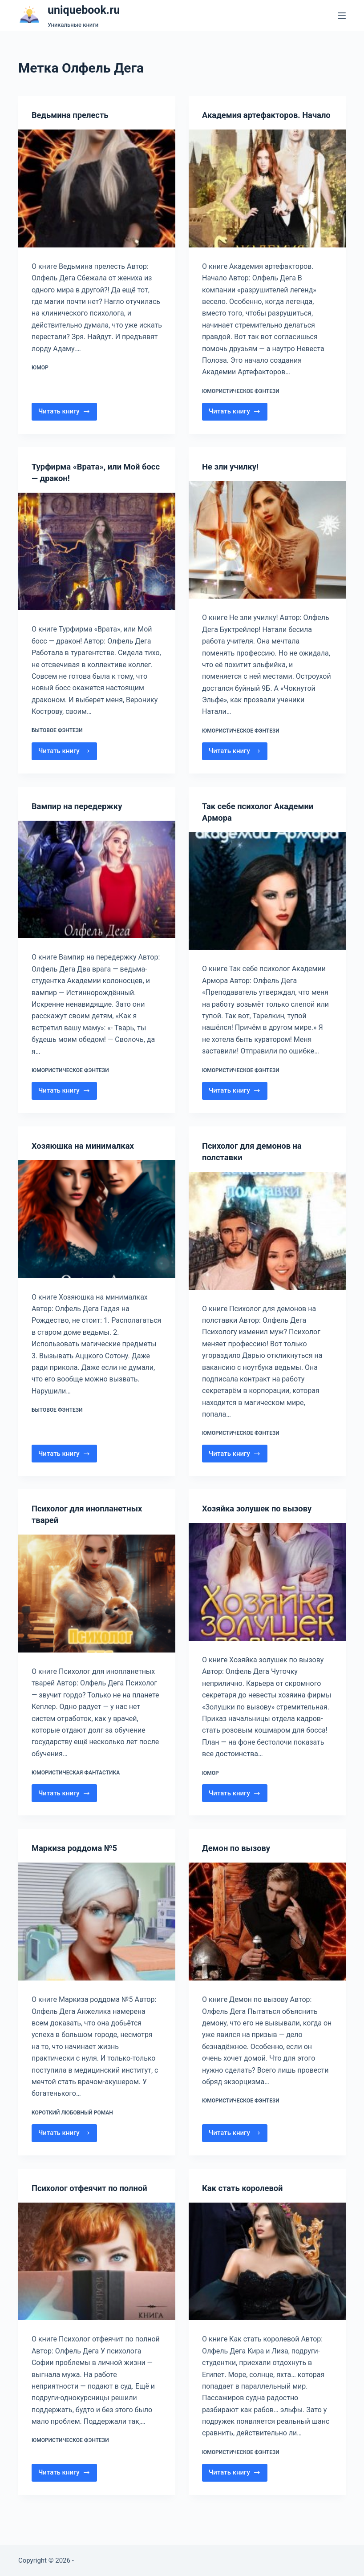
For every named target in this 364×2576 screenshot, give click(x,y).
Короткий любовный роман (72, 2124)
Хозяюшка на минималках (87, 1157)
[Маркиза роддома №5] (96, 1933)
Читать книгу (67, 425)
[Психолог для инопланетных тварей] (96, 1605)
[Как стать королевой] (267, 2273)
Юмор (40, 368)
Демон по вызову (239, 1859)
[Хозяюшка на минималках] (96, 1231)
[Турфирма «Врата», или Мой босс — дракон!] (96, 563)
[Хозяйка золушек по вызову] (267, 1594)
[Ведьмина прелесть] (96, 188)
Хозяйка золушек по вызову (261, 1520)
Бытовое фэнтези (57, 742)
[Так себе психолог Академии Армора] (267, 903)
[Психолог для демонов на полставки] (267, 1242)
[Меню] (342, 16)
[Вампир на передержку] (96, 891)
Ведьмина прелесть (73, 114)
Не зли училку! (232, 478)
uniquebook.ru (84, 10)
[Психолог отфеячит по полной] (96, 2273)
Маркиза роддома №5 (78, 1859)
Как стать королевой (246, 2199)
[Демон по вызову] (267, 1933)
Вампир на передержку (81, 817)
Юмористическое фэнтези (240, 403)
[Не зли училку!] (267, 552)
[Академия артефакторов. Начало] (267, 200)
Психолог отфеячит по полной (95, 2199)
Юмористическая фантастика (76, 1784)
